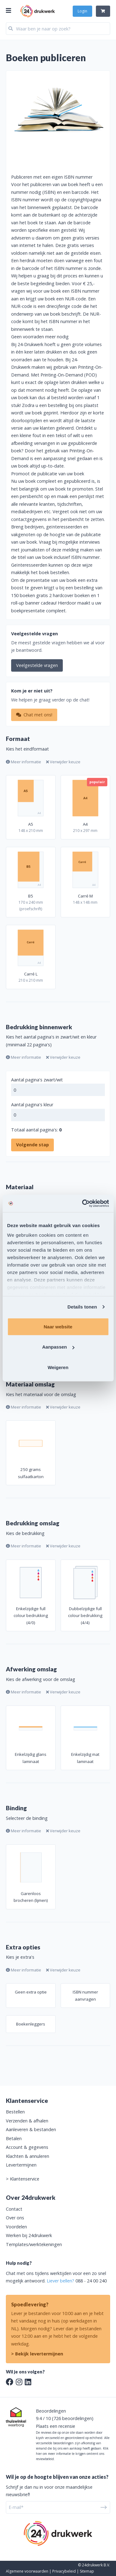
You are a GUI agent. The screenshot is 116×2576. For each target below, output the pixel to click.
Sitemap (87, 2571)
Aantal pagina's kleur (32, 1105)
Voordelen (16, 2227)
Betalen (14, 2138)
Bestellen (15, 2112)
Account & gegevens (27, 2147)
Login (82, 11)
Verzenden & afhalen (27, 2121)
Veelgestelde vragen (37, 665)
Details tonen (82, 1306)
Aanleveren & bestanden (31, 2129)
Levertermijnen (21, 2165)
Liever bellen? (60, 2281)
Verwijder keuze (63, 762)
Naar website (58, 1326)
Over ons (15, 2218)
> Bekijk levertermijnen (37, 2354)
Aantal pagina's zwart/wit (37, 1080)
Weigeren (58, 1367)
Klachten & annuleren (27, 2156)
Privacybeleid (64, 2571)
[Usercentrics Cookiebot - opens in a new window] (82, 1203)
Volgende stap (32, 1145)
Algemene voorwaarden (27, 2571)
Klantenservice (24, 2179)
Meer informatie (23, 762)
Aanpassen (58, 1347)
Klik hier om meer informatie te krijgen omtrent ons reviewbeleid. (72, 2453)
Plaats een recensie (55, 2426)
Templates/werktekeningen (34, 2244)
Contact (14, 2209)
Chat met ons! (34, 715)
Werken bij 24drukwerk (29, 2235)
